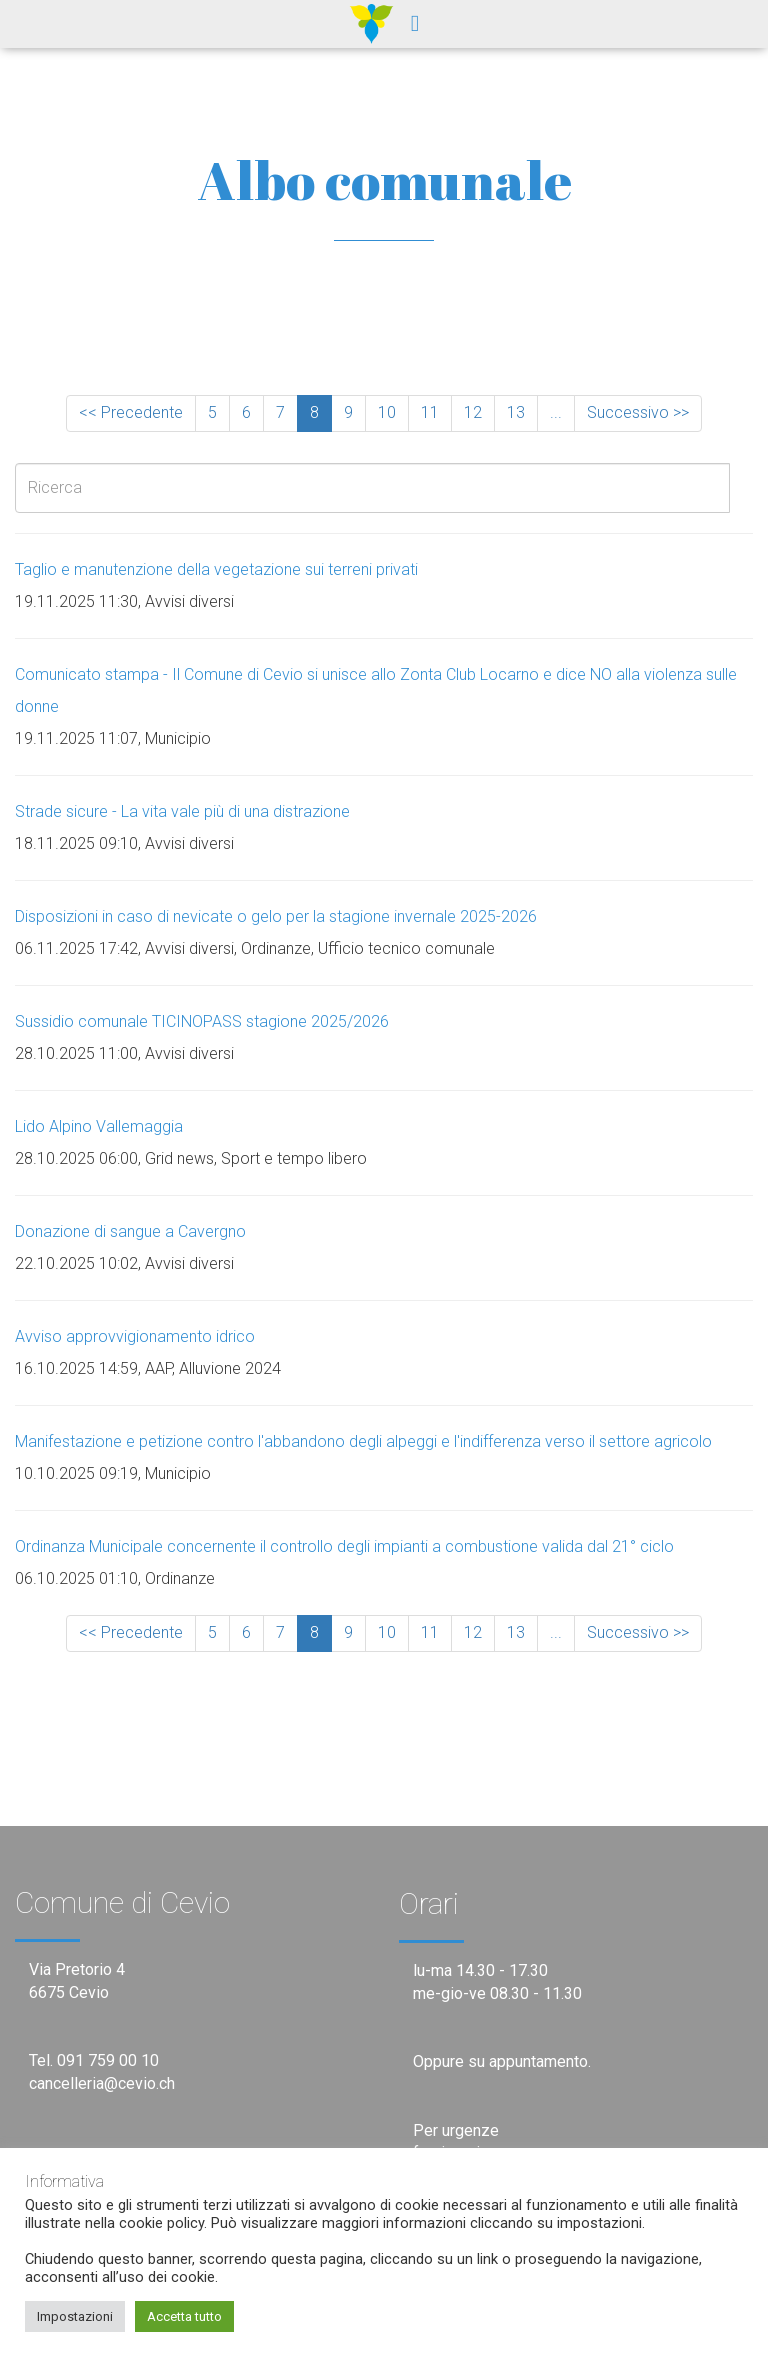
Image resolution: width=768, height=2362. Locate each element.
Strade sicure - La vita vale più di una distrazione (182, 811)
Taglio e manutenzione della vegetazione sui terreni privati (216, 569)
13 (516, 412)
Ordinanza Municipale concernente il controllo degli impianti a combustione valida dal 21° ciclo (344, 1546)
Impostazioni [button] (75, 2316)
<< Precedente (131, 412)
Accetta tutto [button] (184, 2316)
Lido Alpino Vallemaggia (99, 1126)
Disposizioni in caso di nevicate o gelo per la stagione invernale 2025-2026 (276, 916)
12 (473, 412)
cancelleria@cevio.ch (102, 2083)
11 (430, 412)
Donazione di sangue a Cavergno (130, 1231)
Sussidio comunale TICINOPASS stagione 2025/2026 (202, 1021)
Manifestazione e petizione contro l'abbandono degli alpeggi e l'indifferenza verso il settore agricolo (363, 1441)
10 (387, 412)
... (556, 412)
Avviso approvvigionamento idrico (135, 1336)
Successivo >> (638, 412)
